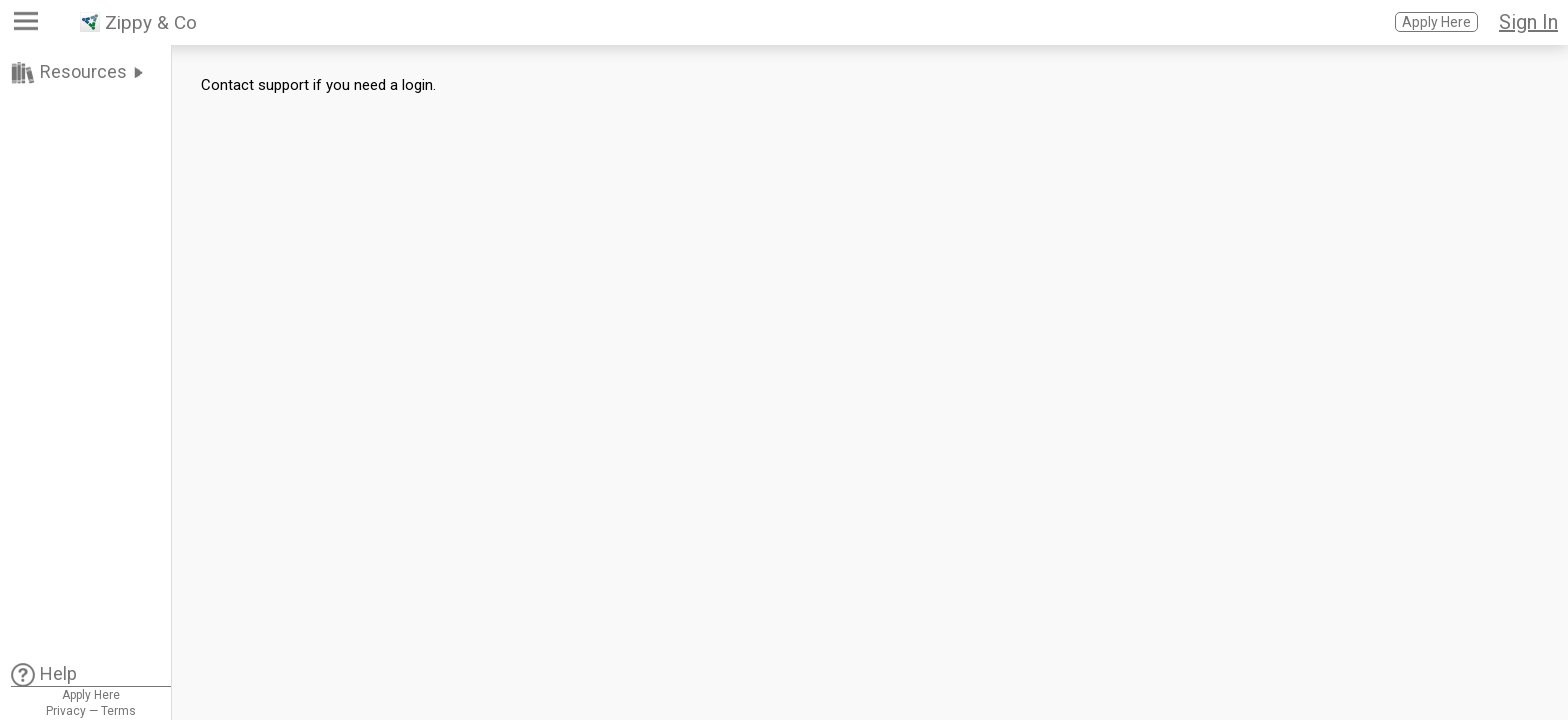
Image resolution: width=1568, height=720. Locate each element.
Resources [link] (83, 71)
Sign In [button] (1528, 22)
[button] (28, 25)
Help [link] (58, 673)
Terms (118, 711)
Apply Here (1436, 22)
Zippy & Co (151, 22)
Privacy (66, 711)
